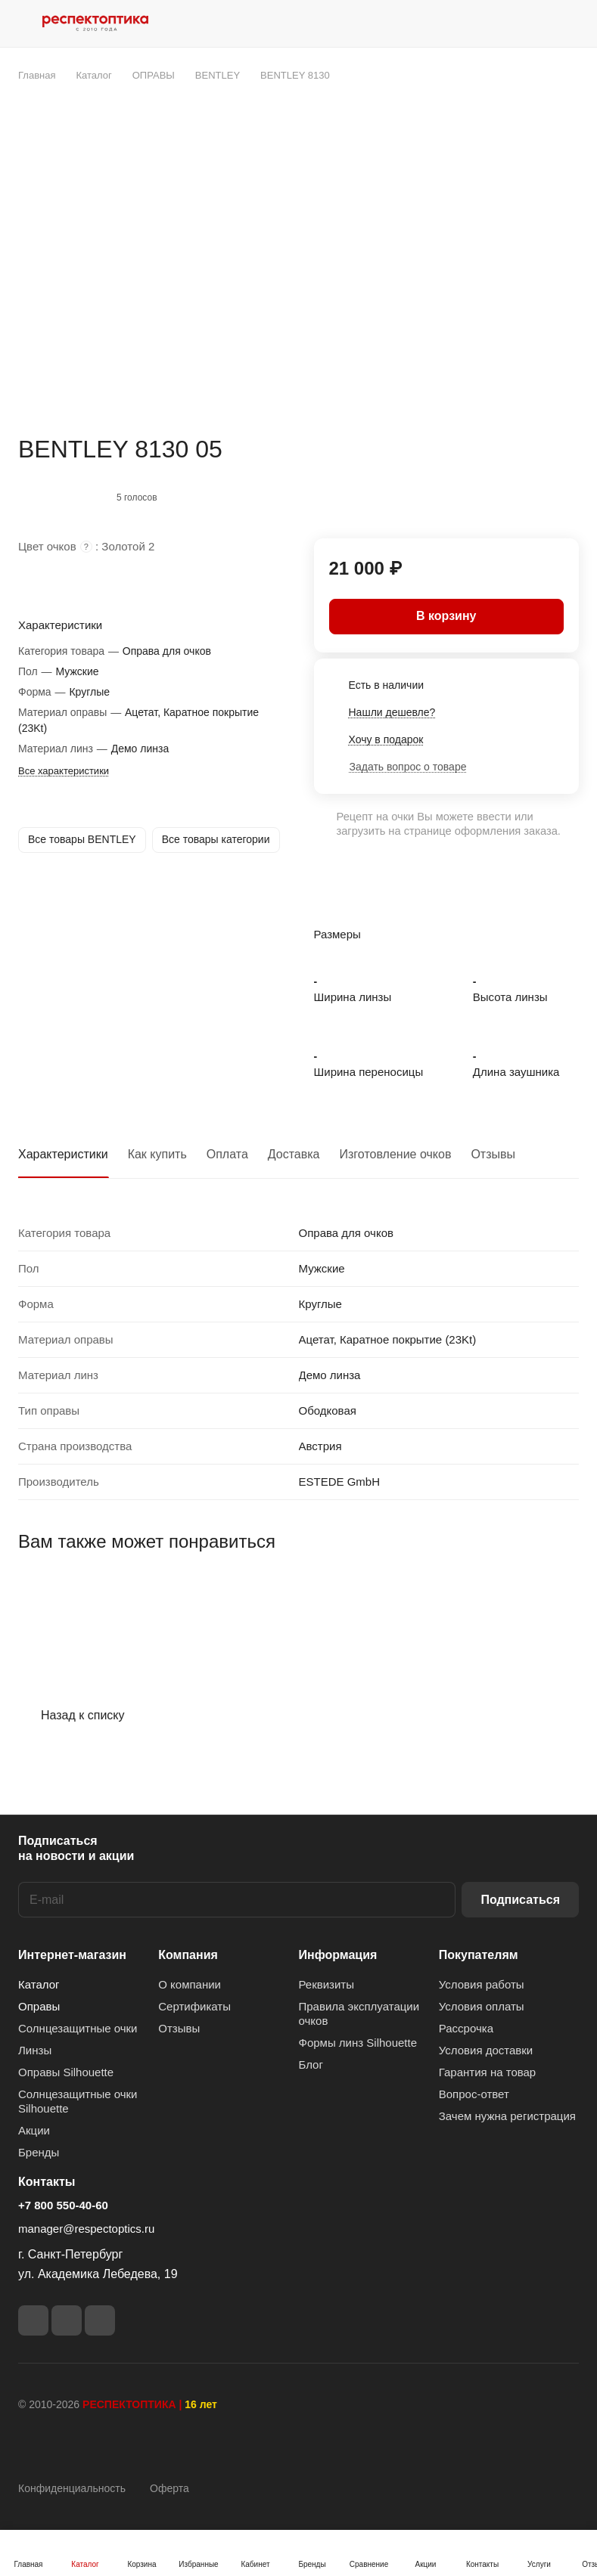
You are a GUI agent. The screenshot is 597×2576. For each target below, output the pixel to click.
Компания (188, 1954)
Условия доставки (486, 2050)
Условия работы (481, 1984)
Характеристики (63, 1154)
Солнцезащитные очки (77, 2028)
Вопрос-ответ (474, 2094)
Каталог (39, 1984)
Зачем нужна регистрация (507, 2115)
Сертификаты (194, 2006)
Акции (34, 2130)
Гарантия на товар (487, 2072)
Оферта (169, 2488)
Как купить (157, 1154)
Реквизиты (327, 1984)
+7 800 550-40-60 (63, 2205)
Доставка (294, 1154)
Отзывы (493, 1154)
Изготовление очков (396, 1154)
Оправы (39, 2006)
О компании (189, 1984)
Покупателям (478, 1954)
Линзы (34, 2050)
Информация (338, 1954)
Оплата (227, 1154)
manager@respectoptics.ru (86, 2228)
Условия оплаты (481, 2006)
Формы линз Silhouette (358, 2042)
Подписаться (520, 1899)
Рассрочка (466, 2028)
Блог (311, 2064)
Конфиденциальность (72, 2488)
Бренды (38, 2152)
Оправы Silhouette (65, 2072)
